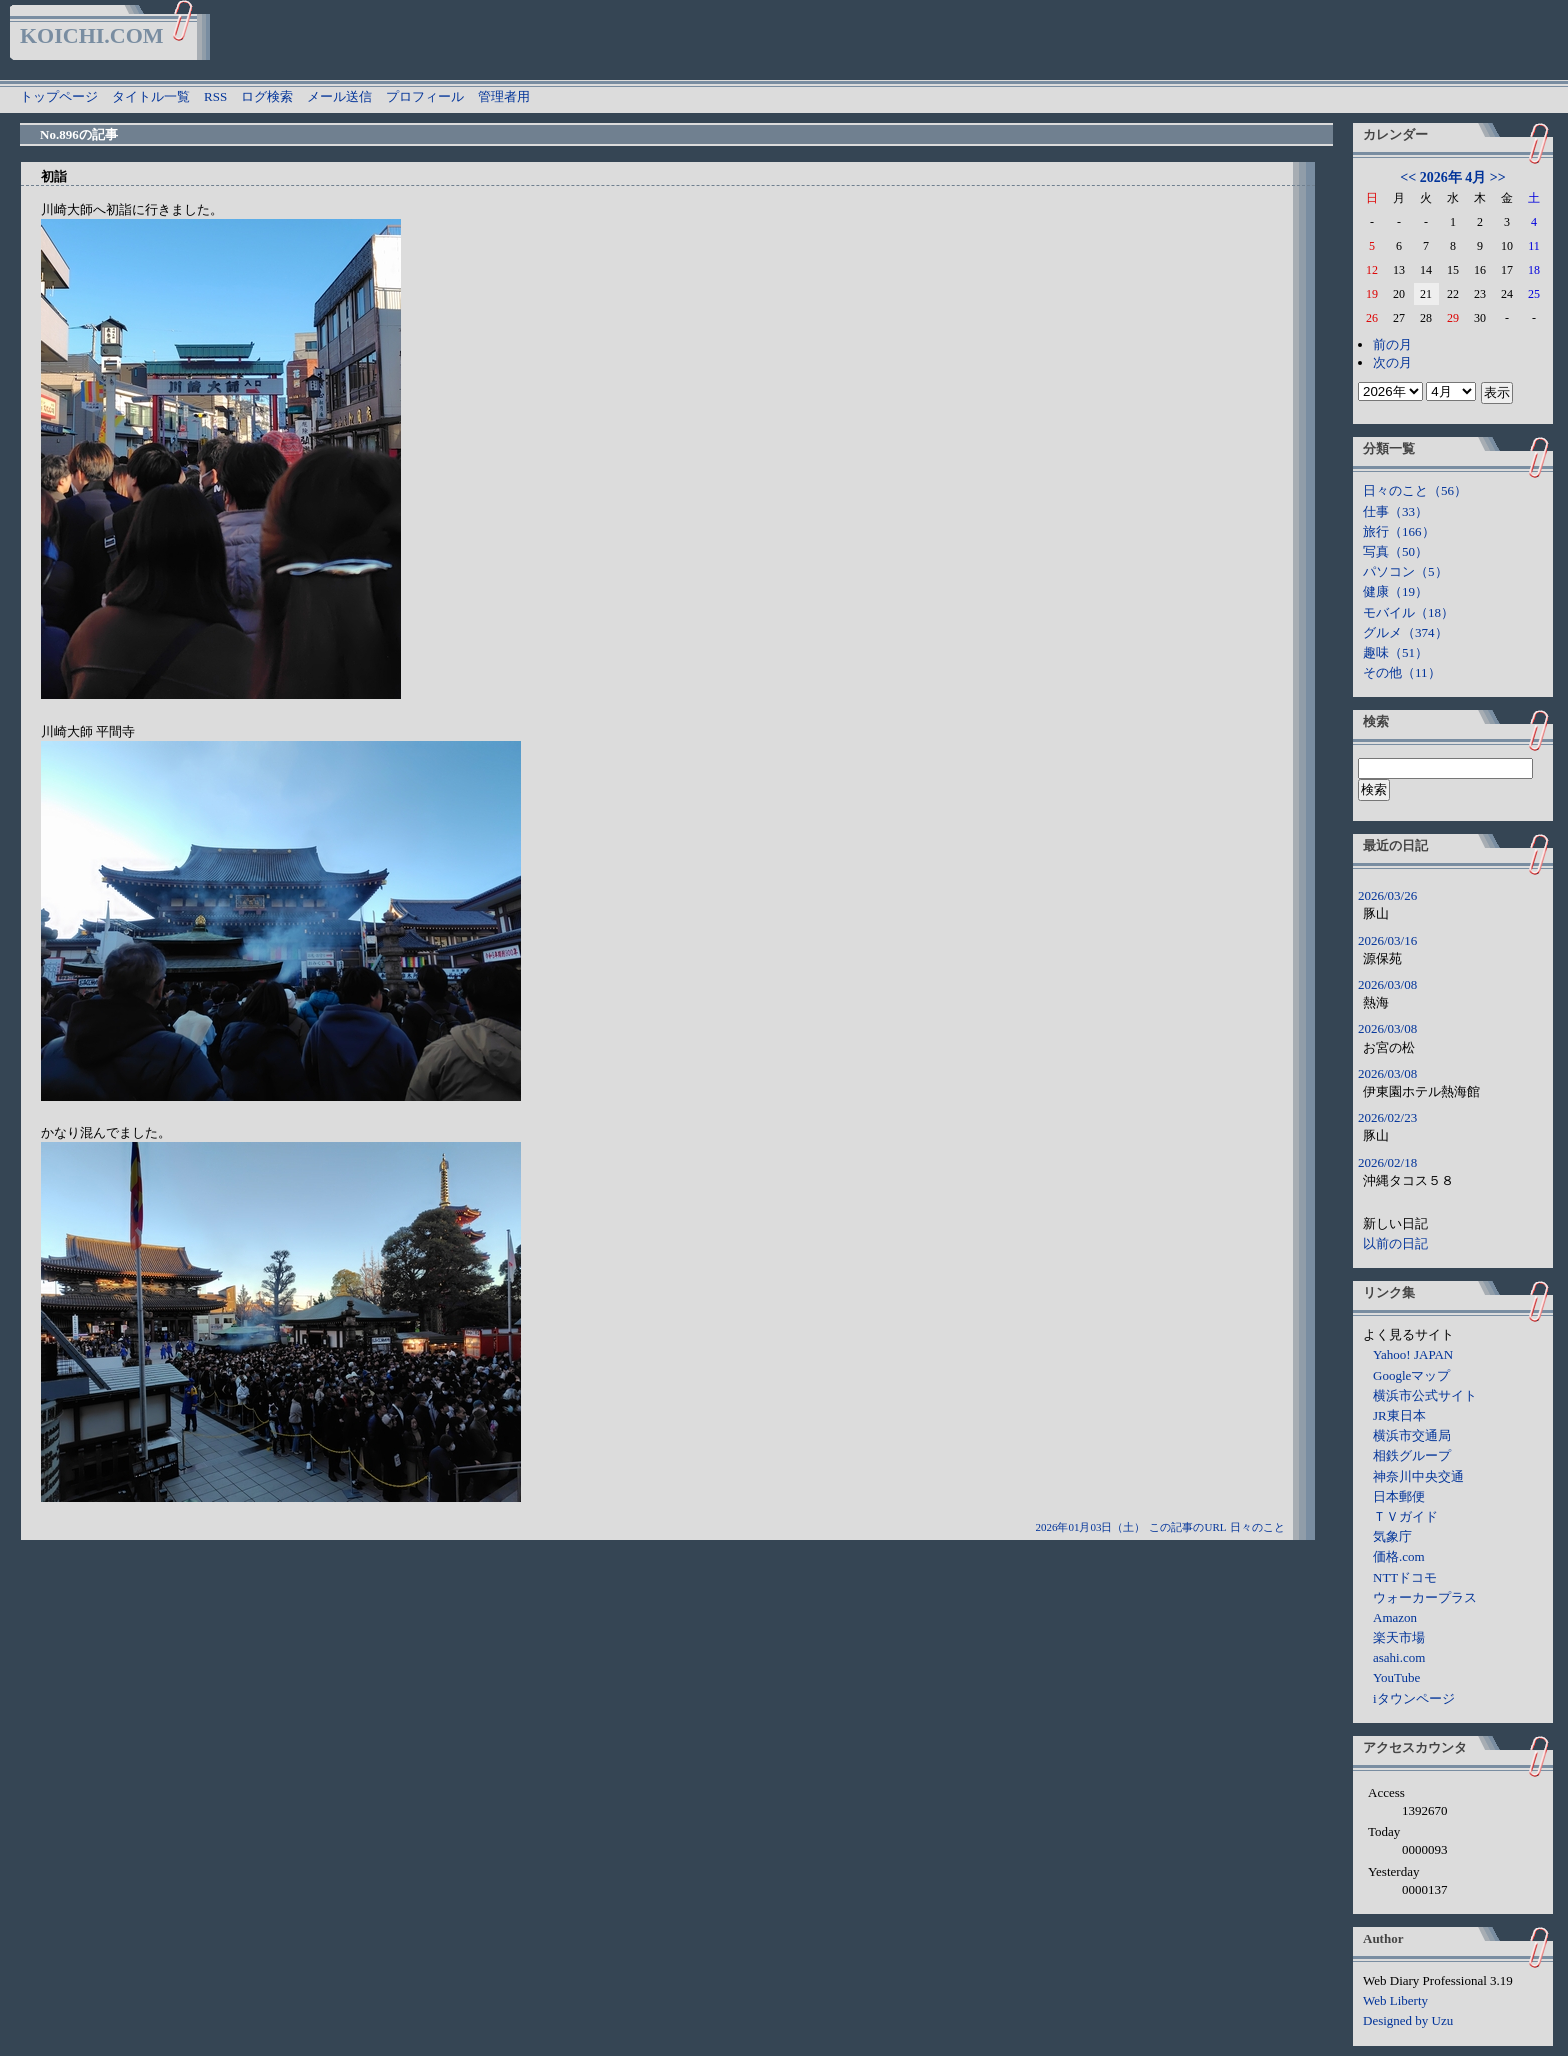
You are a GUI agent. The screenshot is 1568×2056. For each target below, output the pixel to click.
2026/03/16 (1387, 940)
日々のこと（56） (1415, 490)
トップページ (59, 96)
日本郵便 (1399, 1496)
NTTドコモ (1405, 1577)
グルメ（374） (1405, 632)
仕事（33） (1395, 511)
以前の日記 (1395, 1243)
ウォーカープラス (1425, 1597)
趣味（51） (1395, 652)
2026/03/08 (1387, 984)
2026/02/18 (1387, 1162)
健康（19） (1395, 591)
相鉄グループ (1412, 1455)
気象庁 (1392, 1536)
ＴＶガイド (1405, 1516)
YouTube (1396, 1677)
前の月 (1392, 344)
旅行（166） (1399, 531)
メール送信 (339, 96)
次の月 (1392, 362)
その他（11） (1402, 672)
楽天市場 (1399, 1637)
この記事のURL (1187, 1527)
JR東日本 (1399, 1415)
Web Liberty (1395, 2000)
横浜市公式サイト (1425, 1395)
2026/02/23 (1387, 1117)
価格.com (1399, 1556)
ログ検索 (267, 96)
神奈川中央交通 (1418, 1476)
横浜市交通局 (1412, 1435)
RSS (215, 96)
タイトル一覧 (151, 96)
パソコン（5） (1405, 571)
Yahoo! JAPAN (1413, 1354)
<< (1408, 177)
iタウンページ (1414, 1698)
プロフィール (425, 96)
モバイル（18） (1408, 612)
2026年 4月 (1453, 177)
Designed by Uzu (1408, 2020)
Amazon (1395, 1617)
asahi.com (1399, 1657)
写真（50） (1395, 551)
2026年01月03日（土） (1090, 1527)
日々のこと (1257, 1527)
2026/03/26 (1387, 895)
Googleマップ (1411, 1375)
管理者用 (504, 96)
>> (1498, 177)
